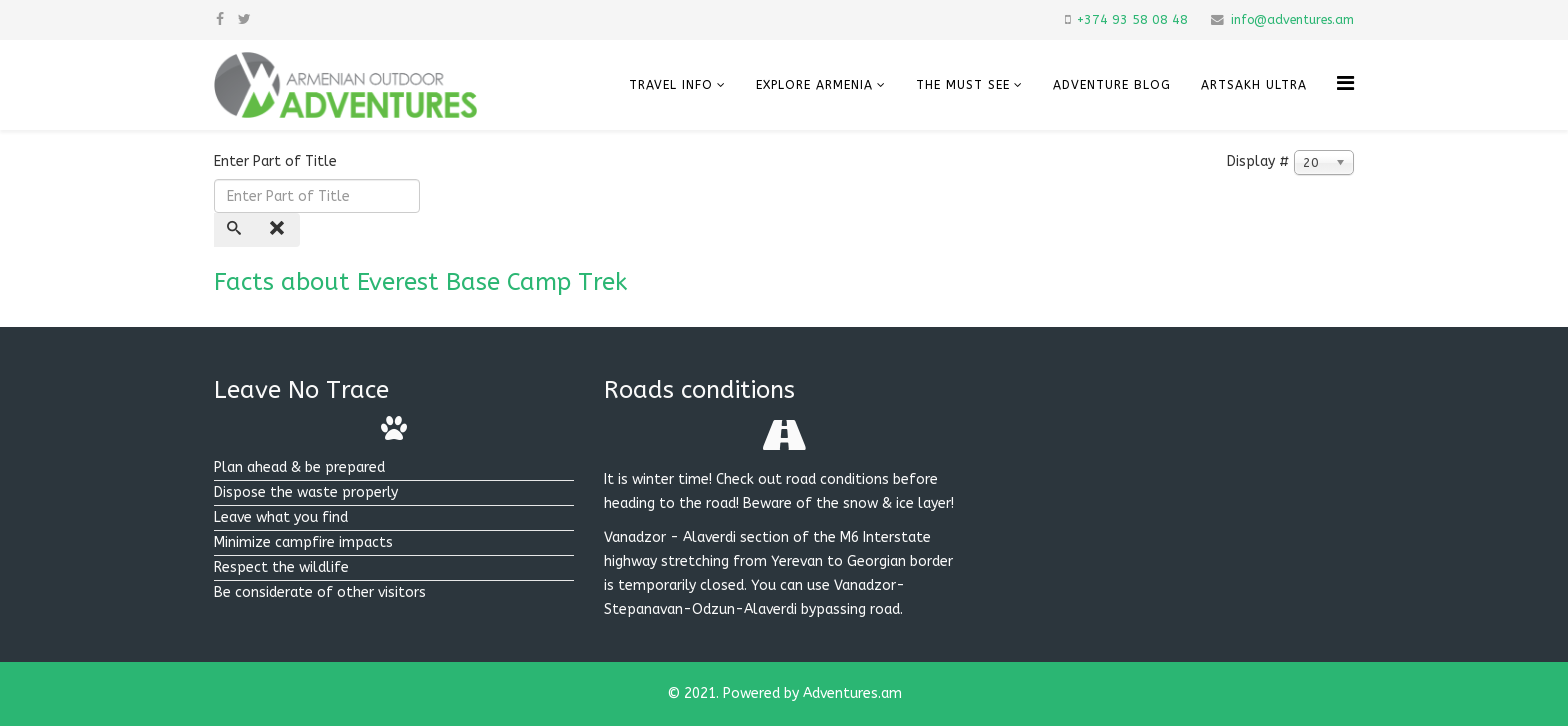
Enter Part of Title (277, 161)
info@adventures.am (1292, 19)
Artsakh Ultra (1254, 85)
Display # (1258, 161)
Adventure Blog (1112, 85)
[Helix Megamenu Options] (1345, 83)
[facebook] (220, 19)
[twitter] (244, 19)
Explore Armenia (814, 85)
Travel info (671, 85)
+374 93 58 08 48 (1132, 19)
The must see (963, 85)
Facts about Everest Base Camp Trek (420, 282)
